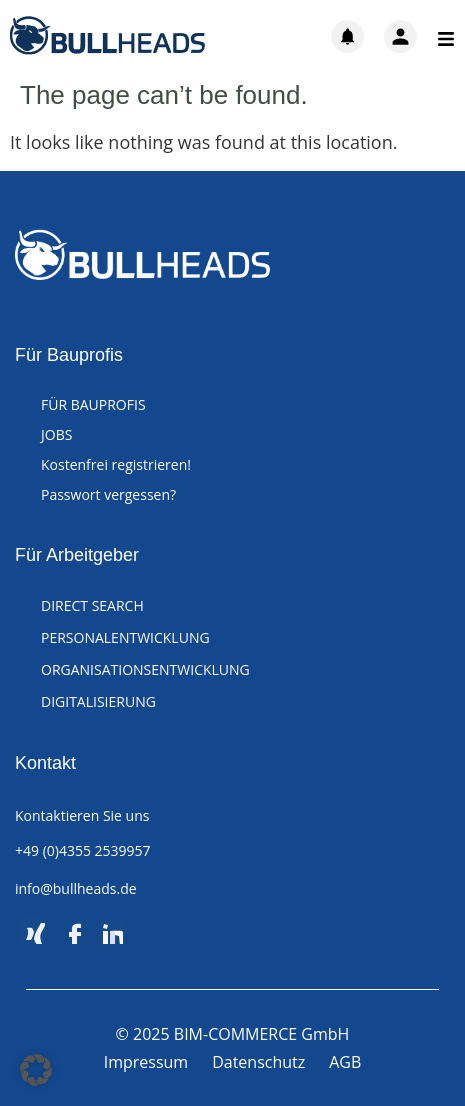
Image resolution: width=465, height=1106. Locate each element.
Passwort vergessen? (108, 494)
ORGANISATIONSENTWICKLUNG (145, 669)
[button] (36, 1070)
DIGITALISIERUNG (98, 701)
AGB (345, 1062)
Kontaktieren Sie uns (82, 815)
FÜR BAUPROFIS (93, 404)
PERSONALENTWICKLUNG (125, 637)
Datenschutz (258, 1062)
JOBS (56, 434)
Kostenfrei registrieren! (116, 464)
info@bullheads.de (76, 888)
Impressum (146, 1062)
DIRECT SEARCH (92, 605)
